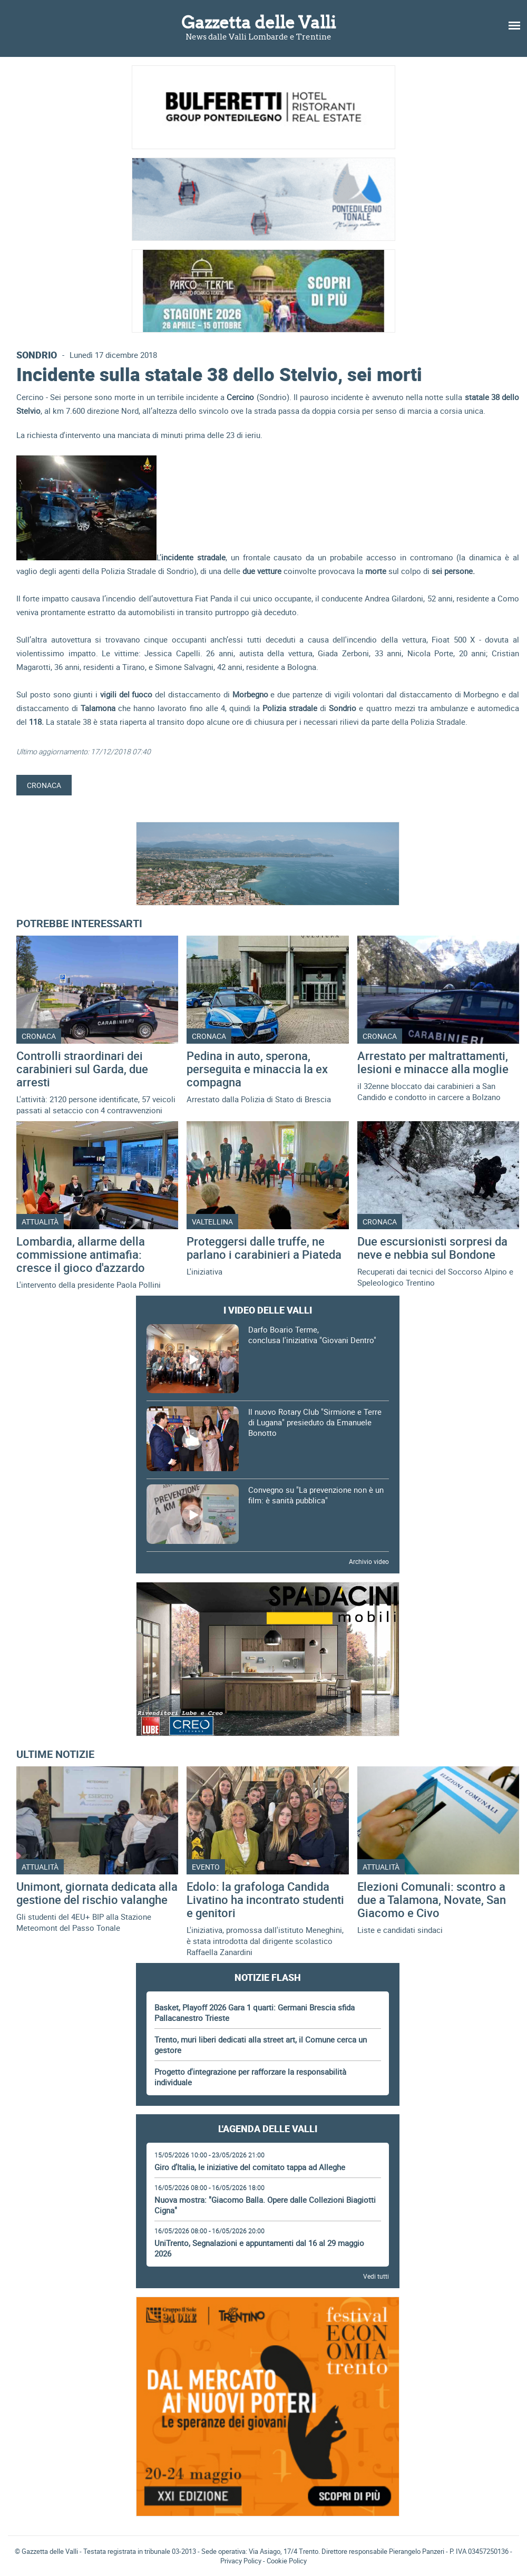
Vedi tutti (376, 2276)
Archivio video (369, 1561)
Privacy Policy (240, 2560)
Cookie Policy (287, 2560)
